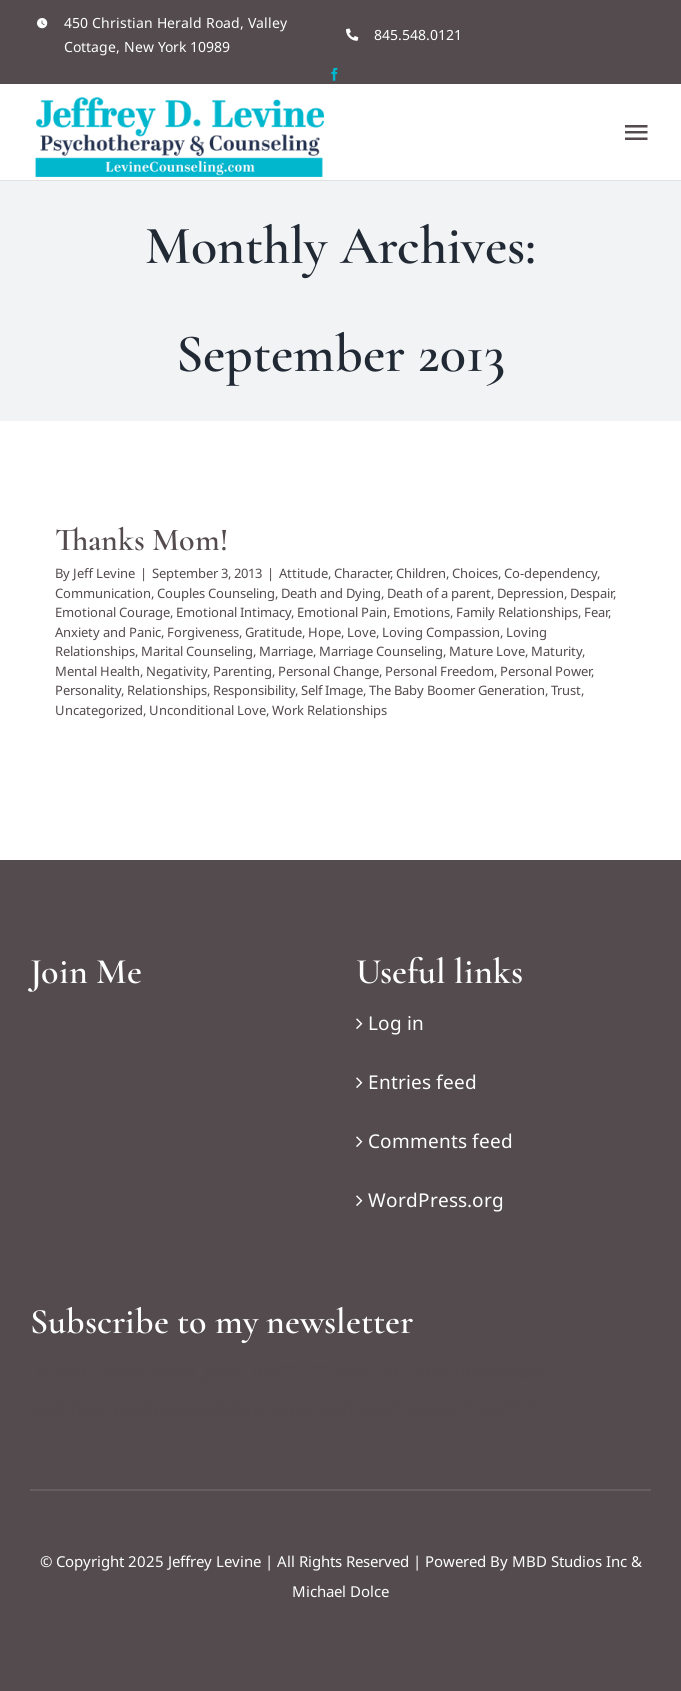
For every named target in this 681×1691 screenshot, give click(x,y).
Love (361, 632)
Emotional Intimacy (233, 612)
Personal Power (545, 671)
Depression (530, 593)
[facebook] (334, 74)
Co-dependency (550, 573)
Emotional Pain (342, 612)
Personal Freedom (439, 671)
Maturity (556, 651)
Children (421, 573)
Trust (566, 690)
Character (362, 573)
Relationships (167, 690)
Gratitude (273, 632)
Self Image (332, 690)
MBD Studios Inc (569, 1561)
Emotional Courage (112, 612)
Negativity (176, 671)
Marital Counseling (197, 651)
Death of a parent (439, 593)
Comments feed (440, 1141)
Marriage (286, 651)
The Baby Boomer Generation (457, 690)
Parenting (242, 671)
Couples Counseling (216, 593)
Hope (324, 632)
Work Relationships (329, 710)
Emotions (421, 612)
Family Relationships (517, 612)
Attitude (303, 573)
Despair (591, 593)
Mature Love (487, 651)
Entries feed (422, 1082)
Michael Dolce (340, 1591)
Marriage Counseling (381, 651)
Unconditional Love (207, 710)
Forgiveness (203, 632)
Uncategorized (99, 710)
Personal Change (328, 671)
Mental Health (97, 671)
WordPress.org (436, 1200)
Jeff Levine (104, 573)
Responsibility (254, 690)
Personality (88, 690)
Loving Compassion (441, 632)
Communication (103, 593)
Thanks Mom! (141, 539)
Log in (396, 1023)
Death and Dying (331, 593)
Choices (475, 573)
